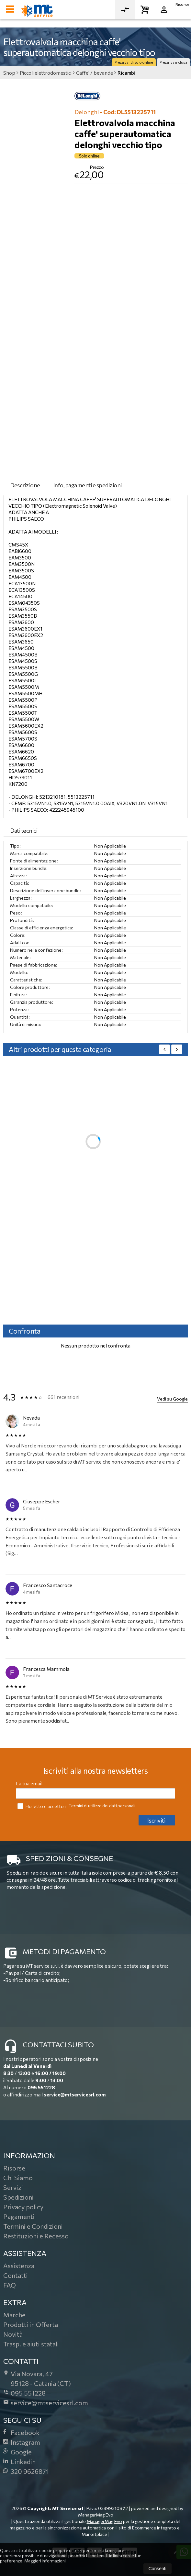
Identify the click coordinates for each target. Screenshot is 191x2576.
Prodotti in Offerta (30, 2324)
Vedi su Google (172, 1399)
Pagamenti (19, 2216)
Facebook (21, 2432)
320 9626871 (26, 2471)
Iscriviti (156, 1820)
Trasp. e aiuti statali (31, 2344)
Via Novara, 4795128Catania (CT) (37, 2378)
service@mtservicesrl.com (75, 2094)
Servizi (13, 2187)
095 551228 (41, 2087)
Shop (9, 73)
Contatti (15, 2275)
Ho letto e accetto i (42, 1806)
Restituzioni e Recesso (36, 2236)
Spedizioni (18, 2197)
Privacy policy (23, 2207)
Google (17, 2452)
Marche (14, 2315)
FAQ (9, 2285)
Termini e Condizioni (33, 2226)
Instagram (21, 2442)
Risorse (182, 4)
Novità (13, 2334)
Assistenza (18, 2265)
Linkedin (19, 2461)
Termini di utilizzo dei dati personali (102, 1805)
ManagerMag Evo (95, 2514)
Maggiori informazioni (45, 2560)
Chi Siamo (18, 2177)
